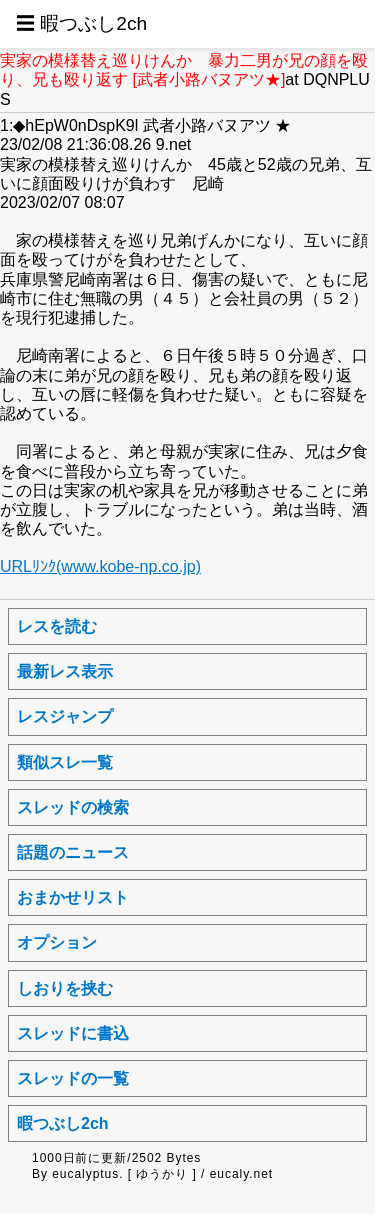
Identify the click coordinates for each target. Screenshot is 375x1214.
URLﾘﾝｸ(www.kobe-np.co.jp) (100, 566)
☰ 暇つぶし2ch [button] (81, 23)
